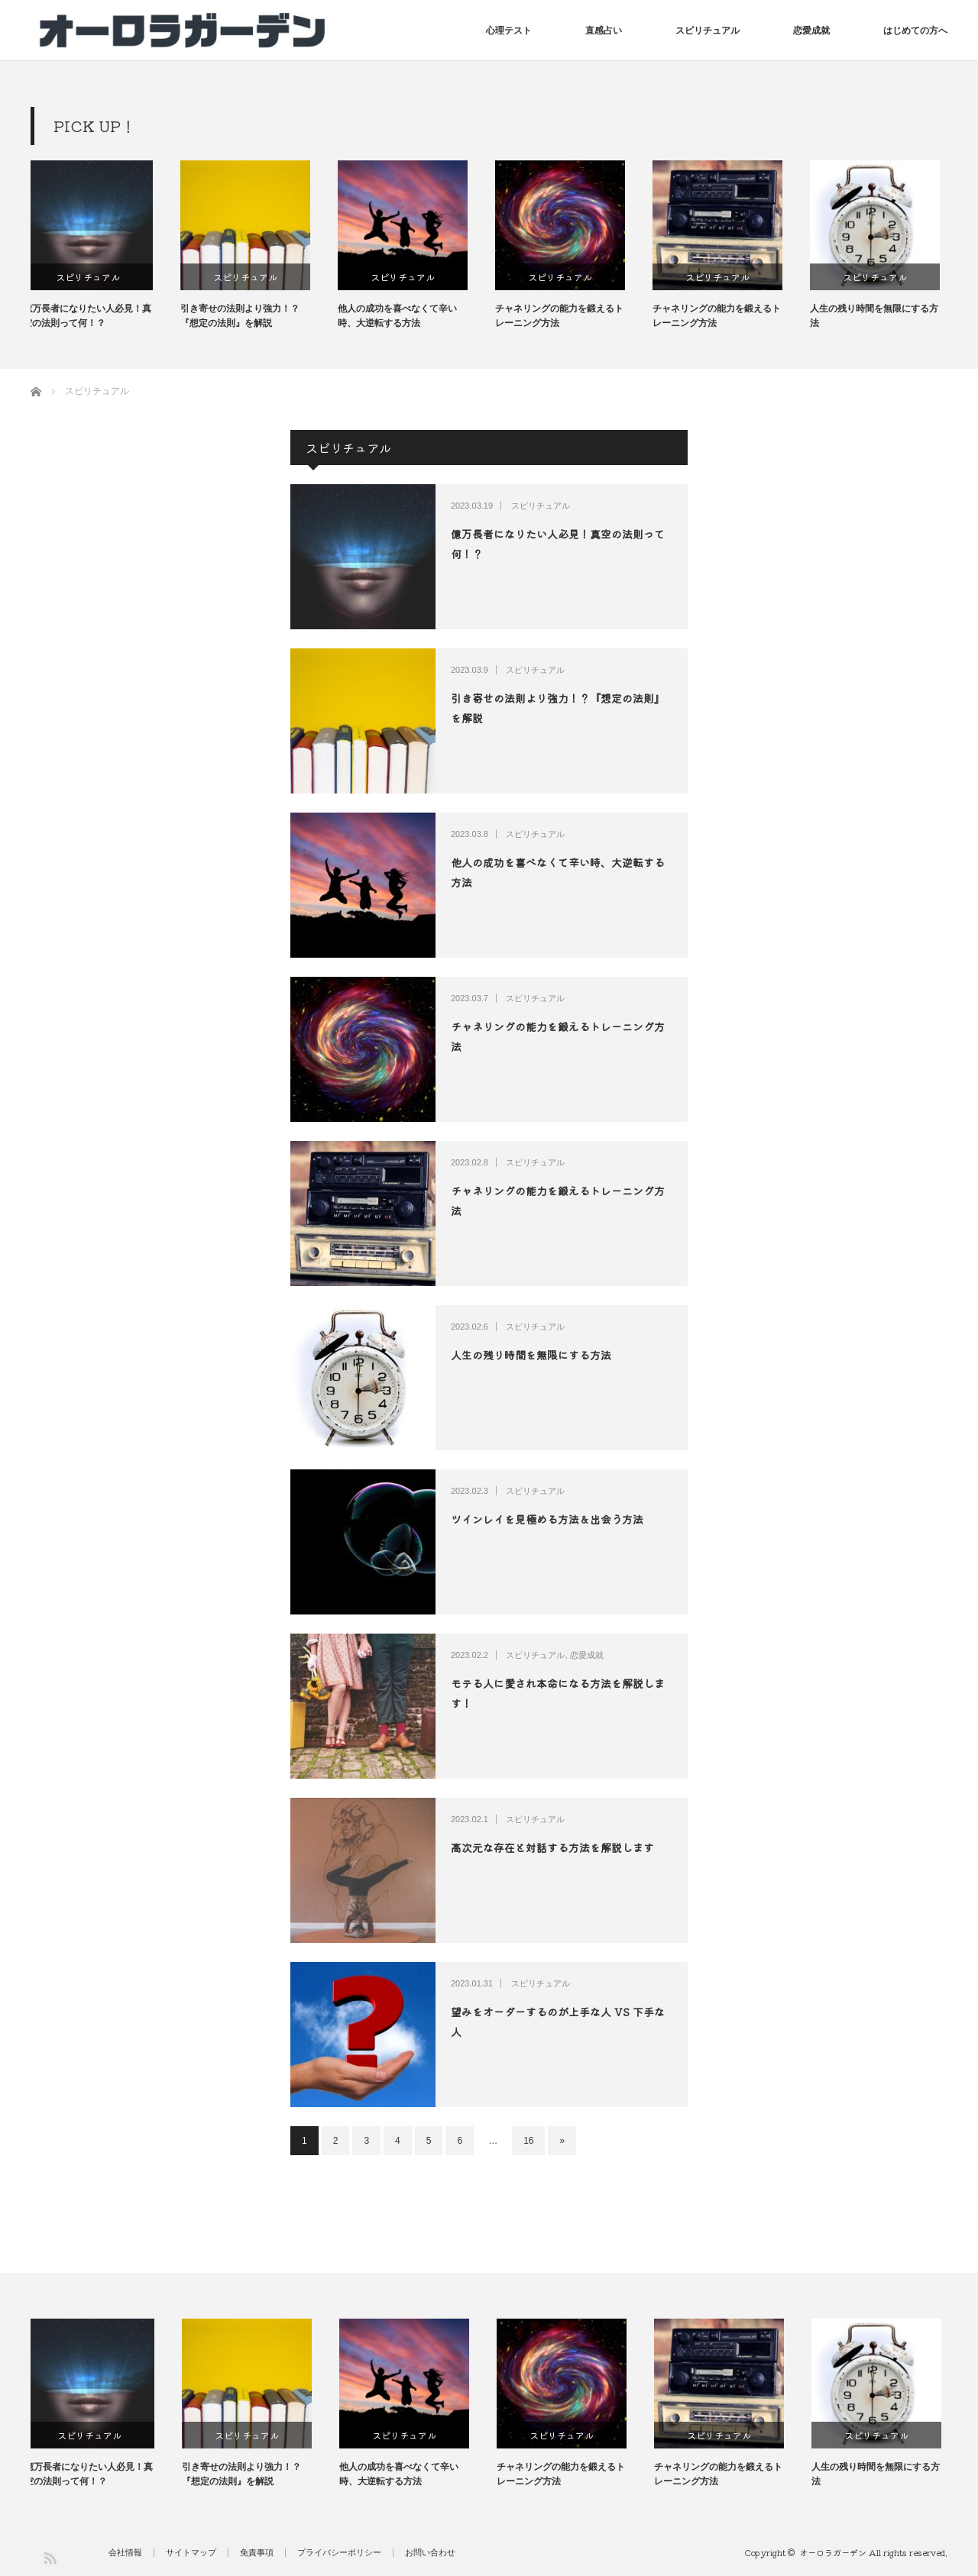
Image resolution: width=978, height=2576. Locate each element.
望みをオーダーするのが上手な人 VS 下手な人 (558, 2021)
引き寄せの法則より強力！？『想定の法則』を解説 (247, 315)
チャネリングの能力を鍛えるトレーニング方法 (567, 315)
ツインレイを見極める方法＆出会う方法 (547, 1519)
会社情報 (125, 2553)
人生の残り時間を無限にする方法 (882, 315)
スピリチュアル (707, 30)
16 (528, 2140)
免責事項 (257, 2553)
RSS (49, 2557)
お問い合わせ (430, 2553)
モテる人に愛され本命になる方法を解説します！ (558, 1693)
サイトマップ (191, 2553)
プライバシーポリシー (339, 2553)
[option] (109, 245)
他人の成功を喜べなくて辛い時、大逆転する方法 (405, 315)
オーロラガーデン (832, 2552)
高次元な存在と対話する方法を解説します (552, 1847)
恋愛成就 (811, 30)
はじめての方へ (915, 30)
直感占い (603, 30)
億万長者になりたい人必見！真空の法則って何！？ (95, 315)
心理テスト (509, 30)
